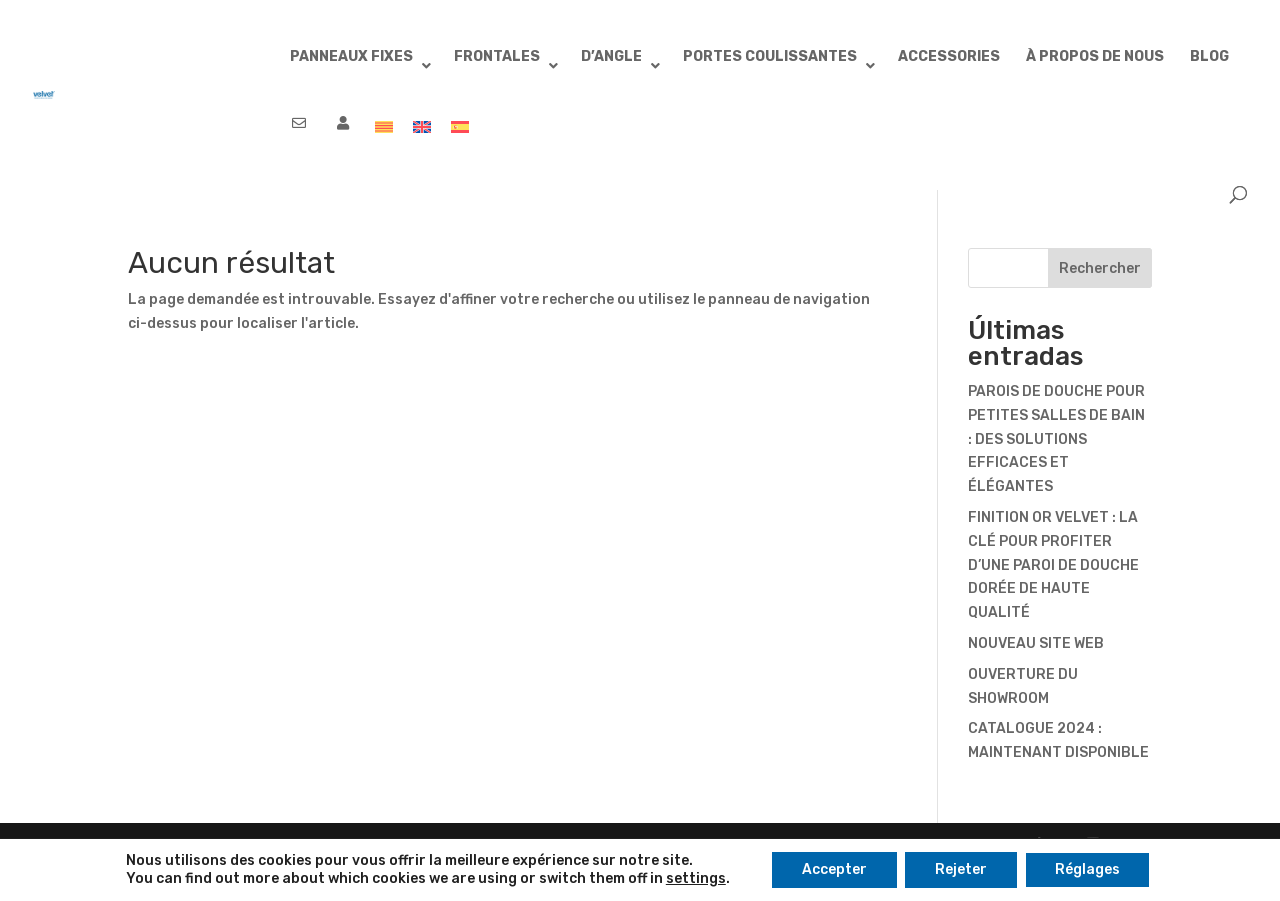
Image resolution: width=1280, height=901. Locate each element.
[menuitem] (384, 136)
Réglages (1087, 869)
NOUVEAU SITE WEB (1036, 643)
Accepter (834, 869)
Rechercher (1100, 268)
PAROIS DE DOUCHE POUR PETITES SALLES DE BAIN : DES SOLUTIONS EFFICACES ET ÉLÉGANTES (1056, 439)
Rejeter (961, 869)
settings (696, 878)
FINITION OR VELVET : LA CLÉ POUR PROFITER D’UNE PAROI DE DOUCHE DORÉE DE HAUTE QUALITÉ (1053, 565)
